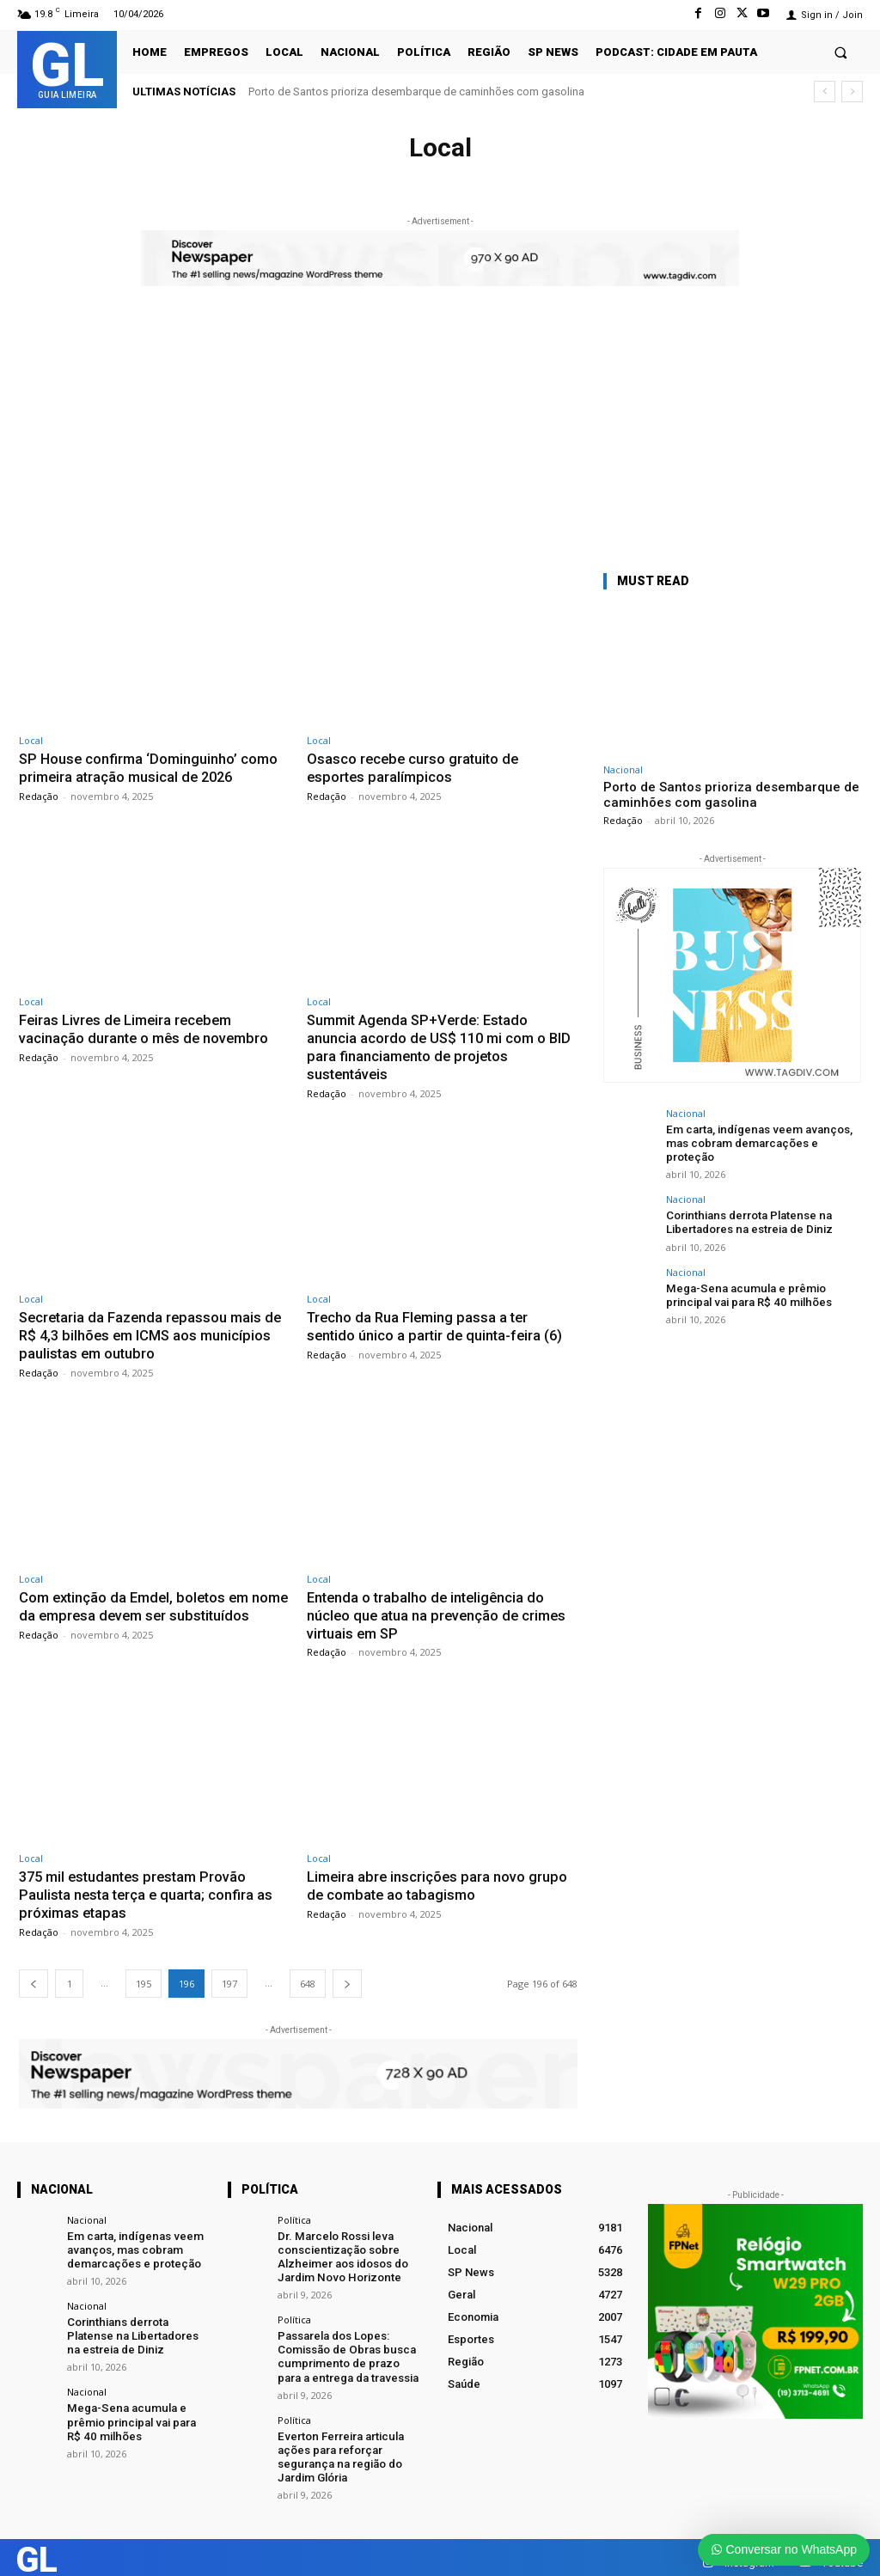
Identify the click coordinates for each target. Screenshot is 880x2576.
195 (143, 1976)
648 (307, 1976)
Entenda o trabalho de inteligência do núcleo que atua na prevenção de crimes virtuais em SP (439, 1610)
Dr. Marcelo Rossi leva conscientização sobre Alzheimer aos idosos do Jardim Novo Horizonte (342, 2249)
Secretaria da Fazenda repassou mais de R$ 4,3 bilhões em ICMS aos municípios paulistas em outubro (153, 1332)
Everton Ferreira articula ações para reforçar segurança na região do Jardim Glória (339, 2446)
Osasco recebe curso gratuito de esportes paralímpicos (415, 767)
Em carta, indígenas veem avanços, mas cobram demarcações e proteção (755, 1143)
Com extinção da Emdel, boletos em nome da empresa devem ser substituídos (138, 1610)
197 (229, 1976)
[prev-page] (33, 1977)
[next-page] (347, 1977)
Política (294, 2213)
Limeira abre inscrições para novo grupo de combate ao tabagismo (439, 1880)
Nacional (623, 769)
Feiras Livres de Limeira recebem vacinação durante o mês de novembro (146, 1027)
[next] (852, 91)
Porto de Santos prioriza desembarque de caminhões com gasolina (416, 91)
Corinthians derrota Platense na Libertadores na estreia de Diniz (748, 1221)
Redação (38, 795)
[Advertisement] (440, 440)
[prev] (824, 91)
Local (31, 740)
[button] (841, 52)
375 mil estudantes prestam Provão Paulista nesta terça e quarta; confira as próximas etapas (148, 1889)
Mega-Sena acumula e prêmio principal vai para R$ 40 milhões (746, 1292)
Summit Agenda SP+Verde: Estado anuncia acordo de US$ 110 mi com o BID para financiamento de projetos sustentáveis (442, 1045)
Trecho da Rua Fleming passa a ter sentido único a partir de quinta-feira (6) (437, 1323)
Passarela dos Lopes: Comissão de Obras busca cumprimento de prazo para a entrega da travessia (347, 2347)
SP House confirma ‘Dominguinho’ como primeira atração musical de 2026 (151, 767)
